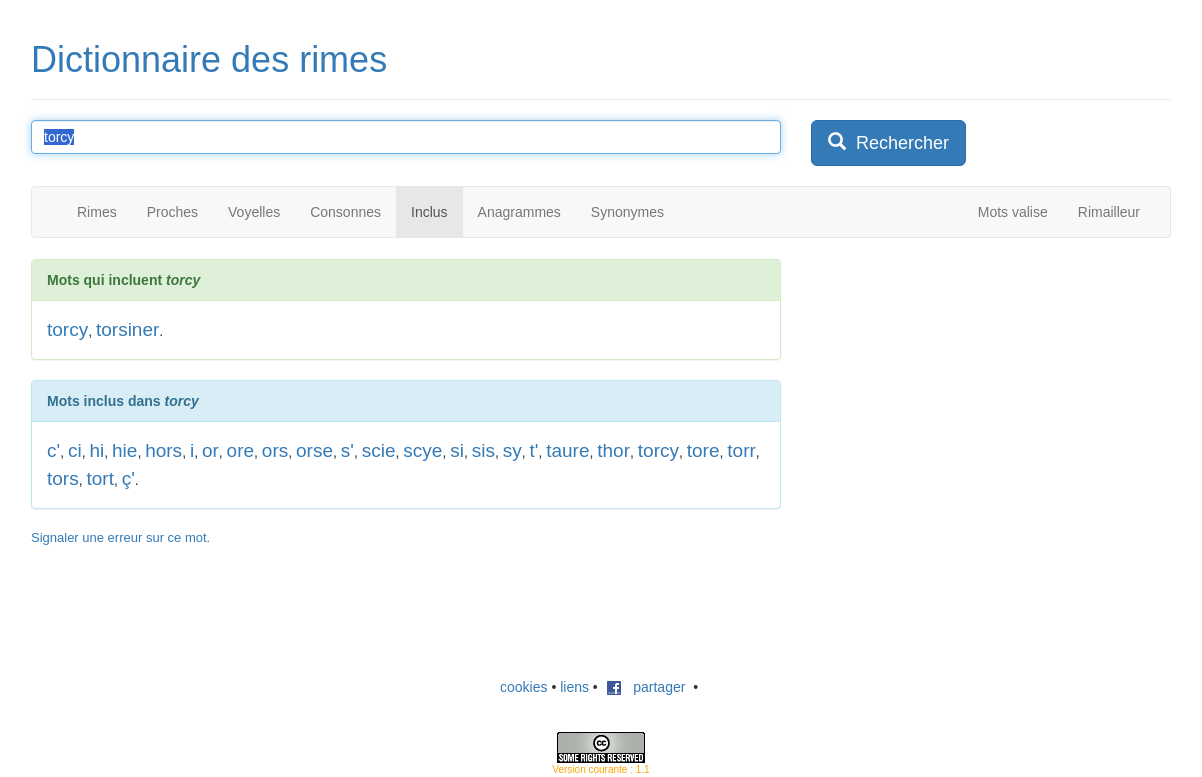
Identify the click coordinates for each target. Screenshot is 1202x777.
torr (741, 450)
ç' (128, 478)
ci (75, 450)
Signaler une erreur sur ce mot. (120, 537)
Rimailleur (1109, 212)
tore (703, 450)
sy (512, 450)
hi (96, 450)
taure (567, 450)
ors (275, 450)
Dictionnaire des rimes (209, 59)
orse (314, 450)
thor (613, 450)
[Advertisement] (961, 384)
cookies (523, 687)
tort (99, 478)
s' (347, 450)
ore (240, 450)
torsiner (127, 329)
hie (124, 450)
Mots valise (1013, 212)
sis (483, 450)
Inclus (429, 212)
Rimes (97, 212)
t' (533, 450)
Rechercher (888, 142)
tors (63, 478)
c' (53, 450)
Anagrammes (519, 212)
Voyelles (254, 212)
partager (646, 687)
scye (422, 450)
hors (163, 450)
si (457, 450)
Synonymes (627, 212)
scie (379, 450)
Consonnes (345, 212)
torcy (67, 329)
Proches (172, 212)
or (210, 450)
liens (574, 687)
